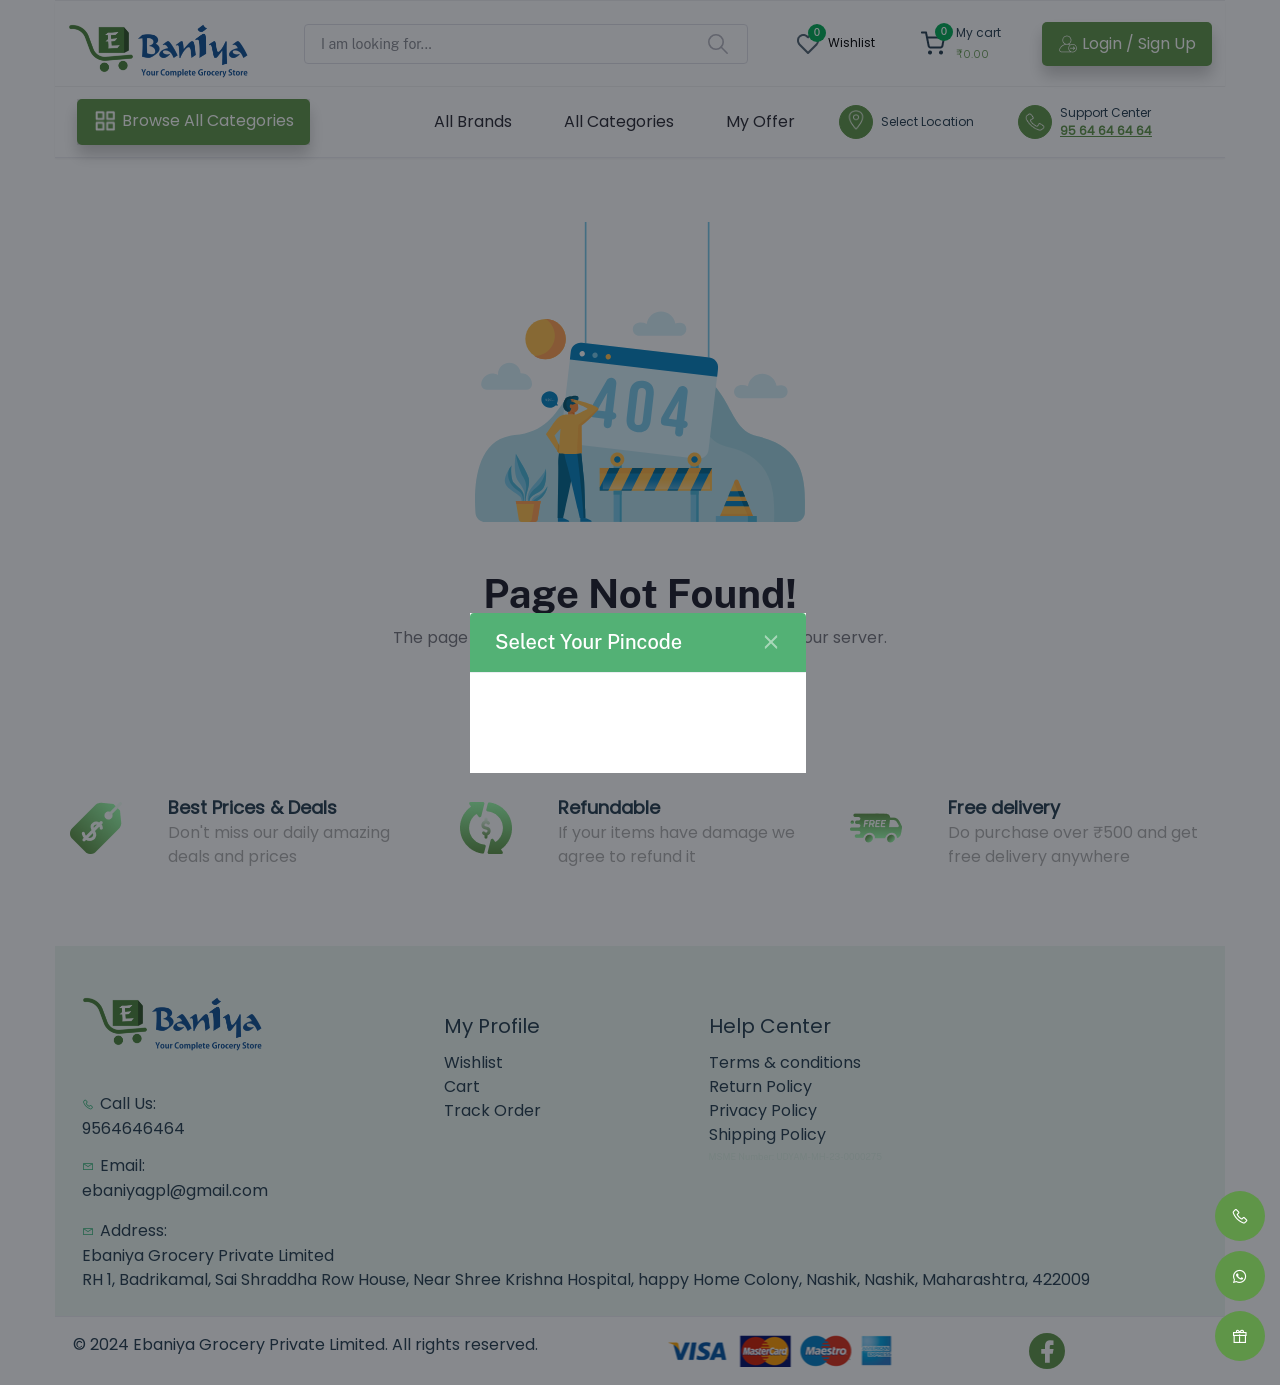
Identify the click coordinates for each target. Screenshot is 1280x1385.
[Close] (771, 642)
